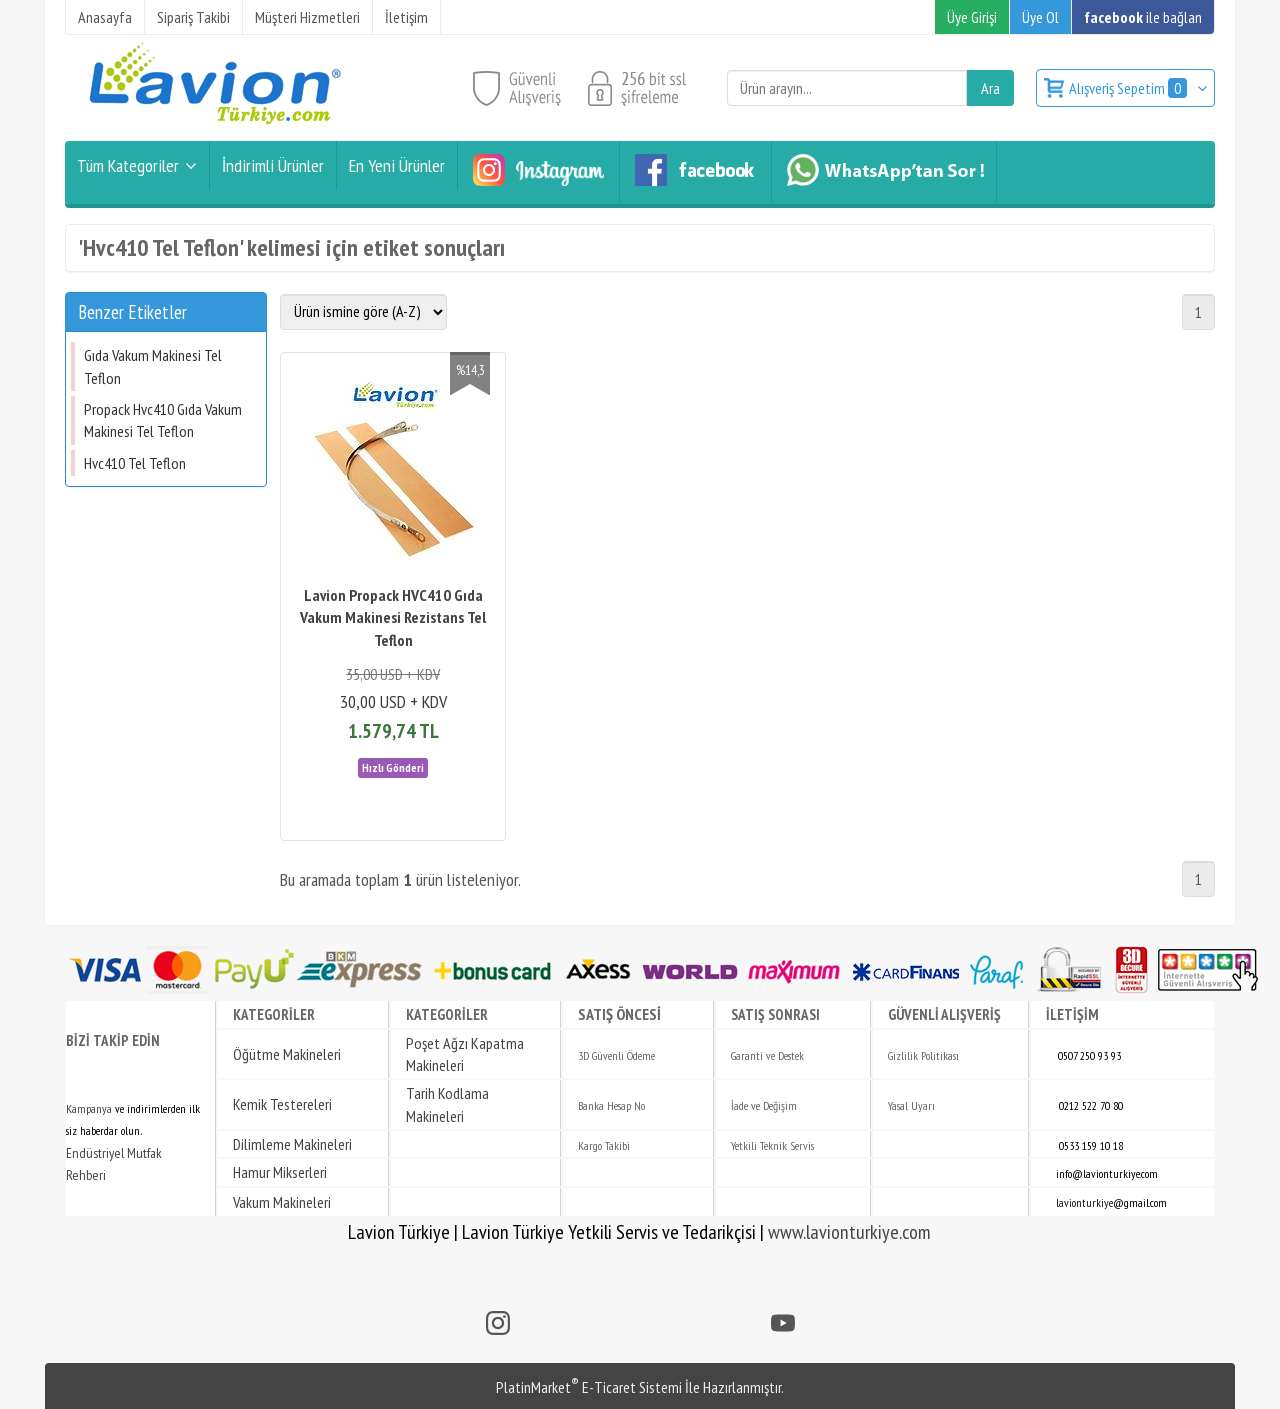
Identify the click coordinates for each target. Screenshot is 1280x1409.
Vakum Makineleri (282, 1202)
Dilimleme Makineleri (292, 1144)
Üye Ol (1040, 17)
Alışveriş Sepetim (1129, 88)
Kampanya (89, 1108)
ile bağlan (1143, 17)
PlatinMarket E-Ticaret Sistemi (589, 1387)
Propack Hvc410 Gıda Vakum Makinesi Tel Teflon (163, 420)
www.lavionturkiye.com (849, 1232)
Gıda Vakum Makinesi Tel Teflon (153, 366)
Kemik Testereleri (282, 1104)
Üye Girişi (972, 17)
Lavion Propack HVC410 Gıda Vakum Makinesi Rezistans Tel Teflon (393, 617)
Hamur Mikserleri (280, 1172)
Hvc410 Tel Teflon (135, 463)
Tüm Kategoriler (128, 165)
